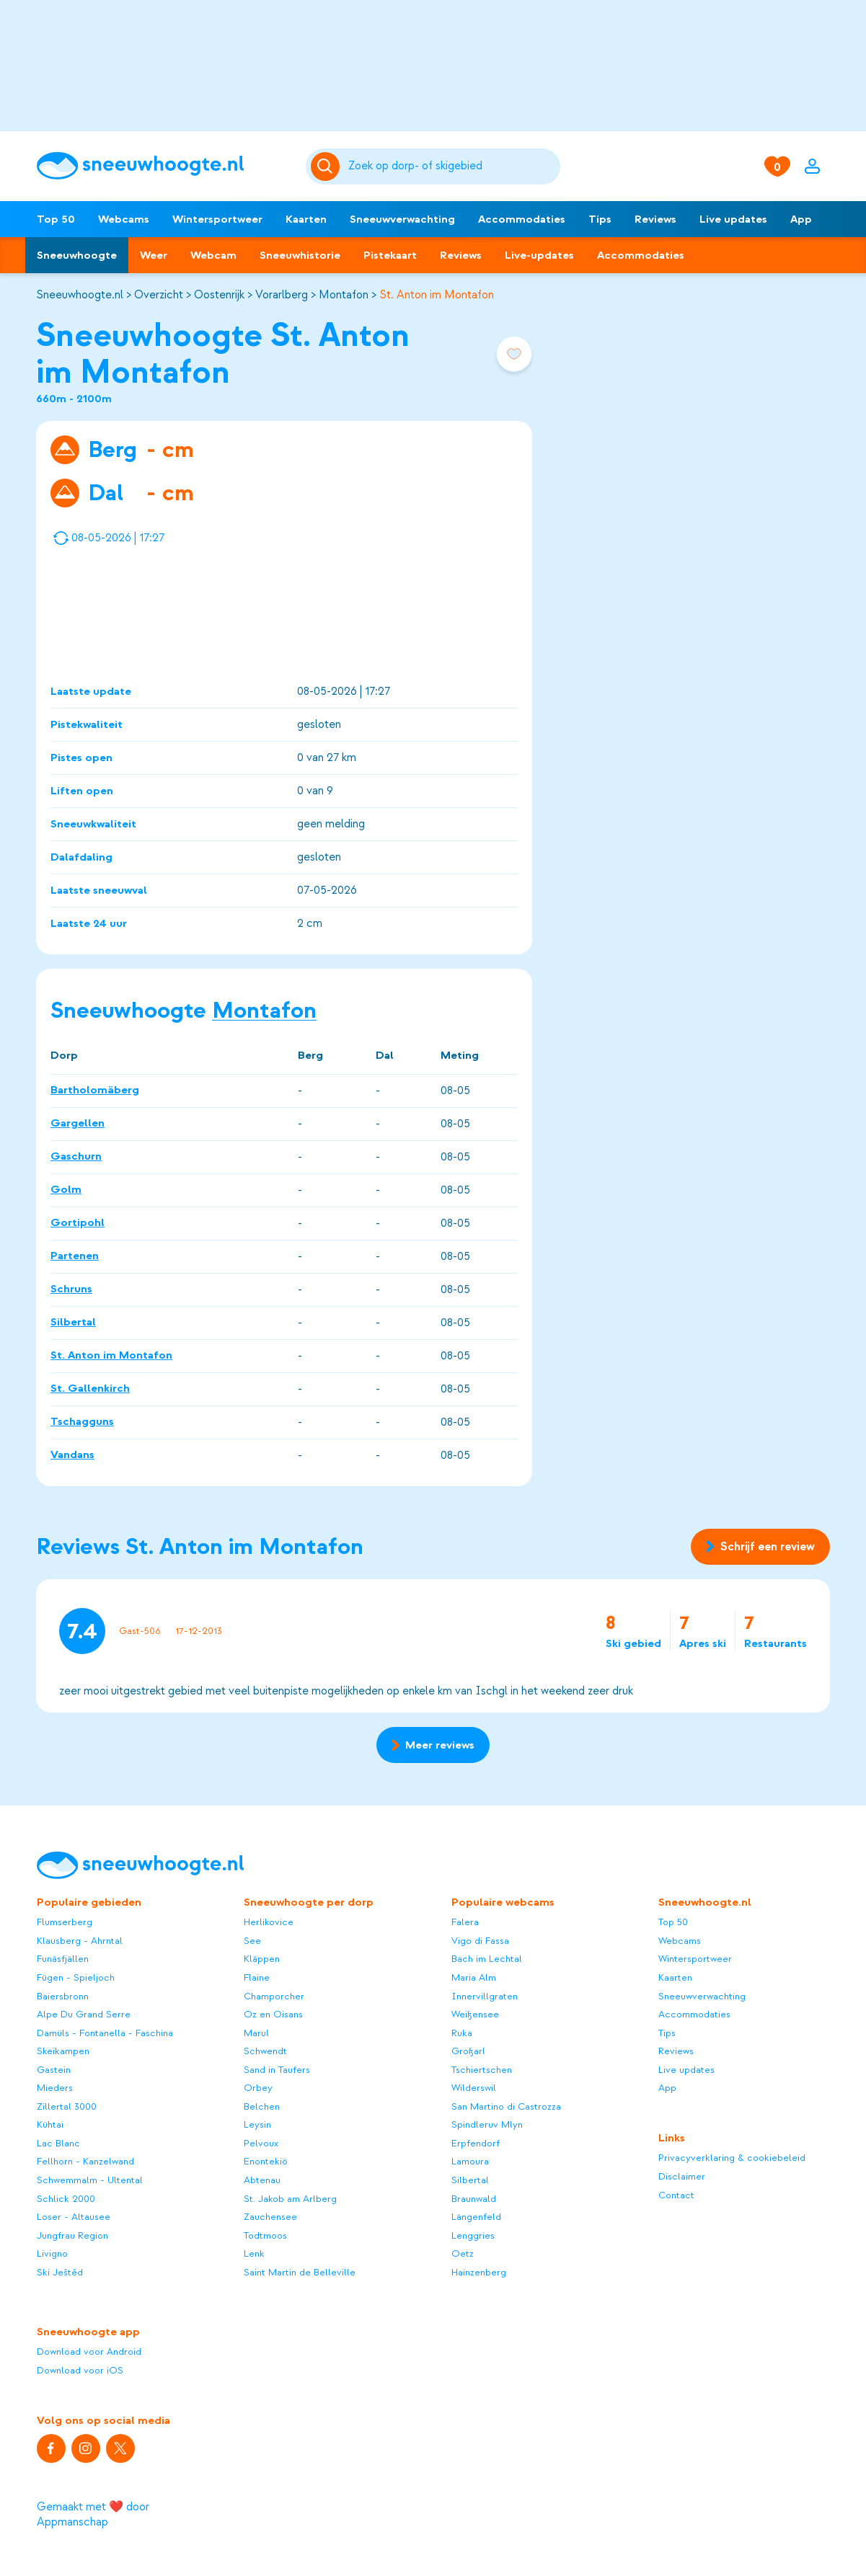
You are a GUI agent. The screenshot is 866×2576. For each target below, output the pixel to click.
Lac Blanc (58, 2143)
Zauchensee (270, 2217)
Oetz (462, 2253)
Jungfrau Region (72, 2235)
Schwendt (265, 2051)
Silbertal (73, 1322)
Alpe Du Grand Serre (84, 2014)
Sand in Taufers (277, 2070)
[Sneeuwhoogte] (164, 165)
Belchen (262, 2106)
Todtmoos (265, 2235)
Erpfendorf (475, 2143)
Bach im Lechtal (486, 1959)
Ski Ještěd (60, 2272)
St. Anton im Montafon (436, 295)
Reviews (655, 219)
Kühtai (50, 2124)
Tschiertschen (481, 2070)
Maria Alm (473, 1977)
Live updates (733, 219)
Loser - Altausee (73, 2217)
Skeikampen (63, 2051)
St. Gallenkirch (90, 1389)
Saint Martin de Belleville (299, 2272)
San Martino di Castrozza (506, 2106)
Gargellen (77, 1123)
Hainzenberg (478, 2272)
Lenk (254, 2253)
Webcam (213, 255)
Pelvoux (261, 2143)
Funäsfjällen (63, 1959)
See (252, 1941)
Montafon (343, 295)
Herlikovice (268, 1922)
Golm (65, 1190)
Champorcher (274, 1996)
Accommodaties (521, 219)
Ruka (461, 2033)
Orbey (258, 2088)
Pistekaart (390, 255)
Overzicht (158, 295)
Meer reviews (433, 1745)
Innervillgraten (484, 1996)
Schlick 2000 (66, 2199)
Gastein (54, 2070)
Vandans (72, 1455)
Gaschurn (76, 1157)
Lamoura (470, 2161)
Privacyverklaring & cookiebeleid (731, 2157)
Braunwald (473, 2199)
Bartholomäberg (94, 1090)
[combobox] (451, 166)
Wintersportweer (217, 219)
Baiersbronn (63, 1996)
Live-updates (539, 255)
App (801, 219)
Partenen (74, 1256)
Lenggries (473, 2235)
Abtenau (262, 2180)
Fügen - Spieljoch (76, 1977)
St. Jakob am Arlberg (290, 2199)
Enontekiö (266, 2161)
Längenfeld (476, 2217)
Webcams (123, 219)
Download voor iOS (80, 2370)
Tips (599, 219)
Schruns (71, 1289)
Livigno (52, 2253)
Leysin (257, 2124)
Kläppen (262, 1959)
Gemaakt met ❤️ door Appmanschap (93, 2514)
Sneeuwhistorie (300, 255)
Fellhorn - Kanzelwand (85, 2161)
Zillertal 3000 (67, 2106)
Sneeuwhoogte (77, 255)
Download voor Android (89, 2351)
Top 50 (56, 219)
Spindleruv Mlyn (487, 2124)
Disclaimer (681, 2176)
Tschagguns (82, 1422)
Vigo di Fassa (480, 1941)
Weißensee (475, 2014)
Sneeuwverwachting (402, 219)
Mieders (55, 2088)
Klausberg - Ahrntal (80, 1941)
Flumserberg (64, 1922)
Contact (676, 2195)
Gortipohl (77, 1223)
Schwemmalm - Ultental (90, 2180)
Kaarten (306, 219)
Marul (256, 2033)
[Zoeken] (451, 166)
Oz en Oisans (273, 2014)
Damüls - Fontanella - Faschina (105, 2033)
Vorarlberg (281, 295)
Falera (465, 1922)
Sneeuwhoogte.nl (79, 295)
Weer (153, 255)
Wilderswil (473, 2088)
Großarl (468, 2051)
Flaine (257, 1977)
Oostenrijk (219, 295)
